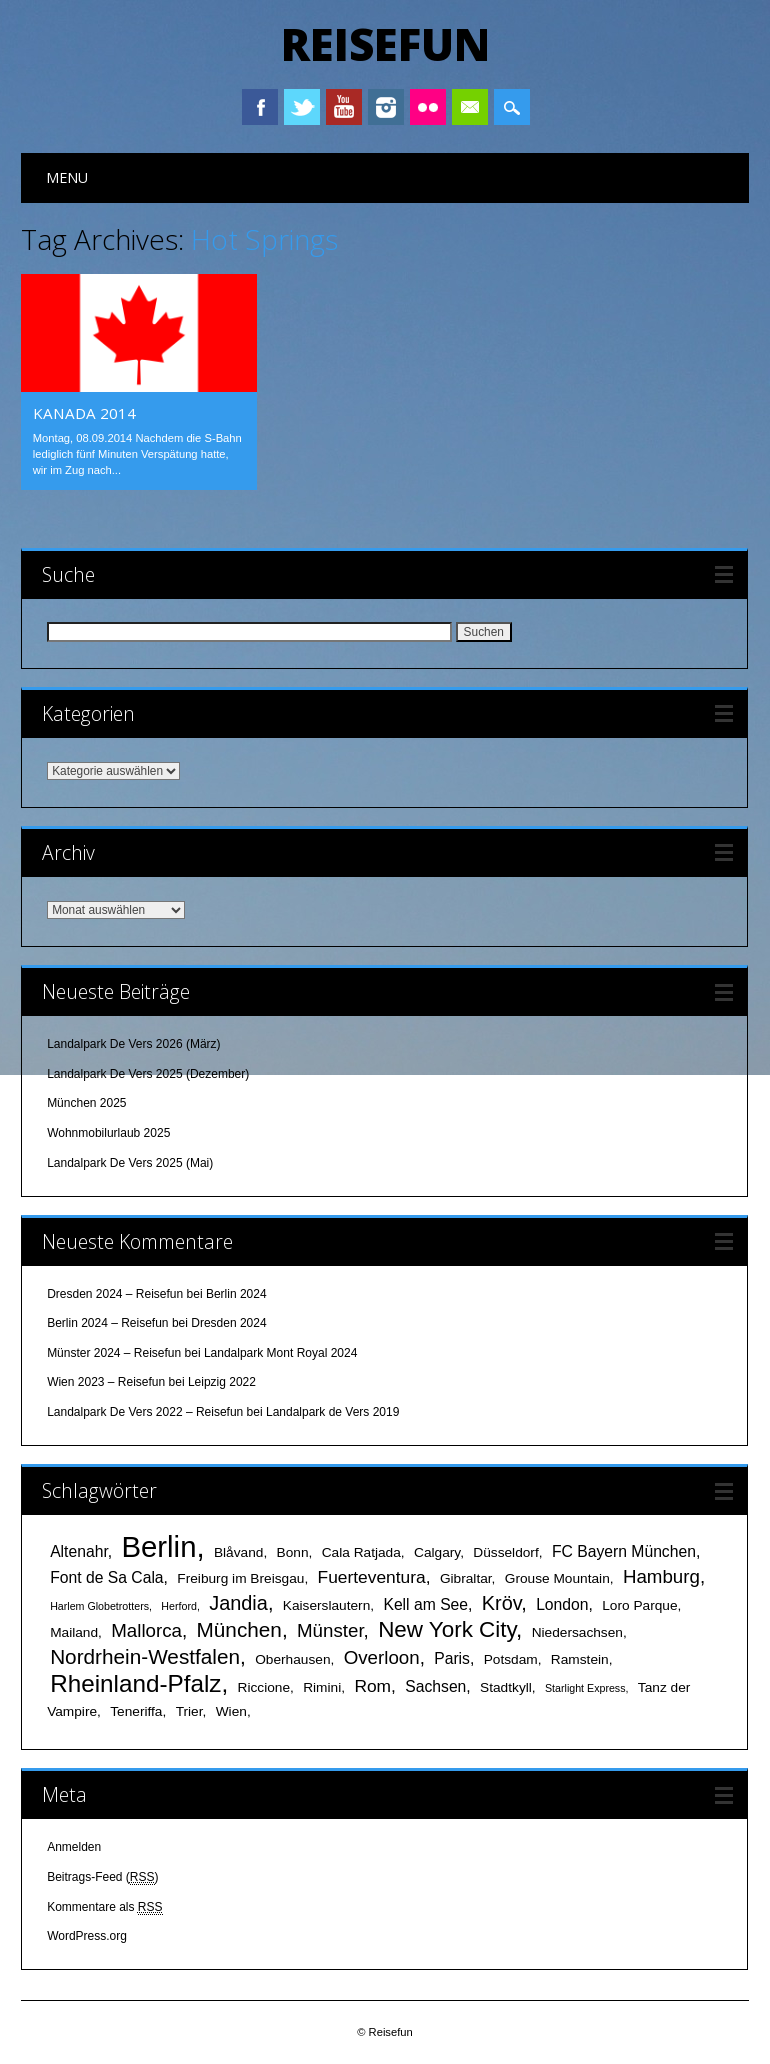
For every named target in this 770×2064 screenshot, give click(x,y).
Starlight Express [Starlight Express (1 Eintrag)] (585, 1688)
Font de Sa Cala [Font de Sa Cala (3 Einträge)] (106, 1577)
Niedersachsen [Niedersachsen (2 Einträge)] (577, 1632)
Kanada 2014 (84, 413)
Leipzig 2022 (222, 1382)
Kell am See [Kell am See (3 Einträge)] (425, 1604)
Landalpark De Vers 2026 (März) (133, 1044)
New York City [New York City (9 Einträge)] (447, 1629)
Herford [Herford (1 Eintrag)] (179, 1606)
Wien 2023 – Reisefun (106, 1382)
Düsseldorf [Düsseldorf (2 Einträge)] (505, 1552)
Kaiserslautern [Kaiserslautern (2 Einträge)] (327, 1605)
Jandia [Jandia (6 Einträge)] (238, 1603)
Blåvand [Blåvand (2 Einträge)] (238, 1552)
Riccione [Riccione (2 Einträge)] (264, 1687)
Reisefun (385, 44)
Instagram (386, 107)
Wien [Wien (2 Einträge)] (231, 1711)
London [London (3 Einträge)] (562, 1604)
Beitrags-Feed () (102, 1877)
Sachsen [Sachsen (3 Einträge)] (435, 1686)
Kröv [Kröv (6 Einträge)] (501, 1603)
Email (470, 107)
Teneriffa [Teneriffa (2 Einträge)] (136, 1711)
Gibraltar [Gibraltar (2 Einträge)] (466, 1578)
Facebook (260, 107)
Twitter (302, 107)
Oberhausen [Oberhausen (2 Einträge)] (292, 1659)
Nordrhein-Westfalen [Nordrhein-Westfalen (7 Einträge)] (145, 1656)
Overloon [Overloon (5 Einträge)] (382, 1657)
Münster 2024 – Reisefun (114, 1353)
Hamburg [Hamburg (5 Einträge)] (661, 1576)
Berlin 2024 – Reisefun (107, 1323)
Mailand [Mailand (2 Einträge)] (74, 1632)
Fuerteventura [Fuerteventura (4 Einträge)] (372, 1577)
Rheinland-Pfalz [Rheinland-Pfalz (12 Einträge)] (135, 1683)
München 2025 (86, 1103)
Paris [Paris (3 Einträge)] (452, 1658)
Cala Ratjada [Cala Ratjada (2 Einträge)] (361, 1552)
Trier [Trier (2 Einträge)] (189, 1711)
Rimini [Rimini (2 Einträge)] (322, 1687)
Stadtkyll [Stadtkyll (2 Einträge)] (506, 1687)
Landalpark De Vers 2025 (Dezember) (148, 1074)
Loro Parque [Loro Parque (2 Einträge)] (639, 1605)
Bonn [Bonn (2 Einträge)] (293, 1552)
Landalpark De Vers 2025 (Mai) (130, 1163)
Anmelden (74, 1847)
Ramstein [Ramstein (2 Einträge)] (580, 1659)
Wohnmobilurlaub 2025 (108, 1133)
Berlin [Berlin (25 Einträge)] (158, 1546)
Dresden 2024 (228, 1323)
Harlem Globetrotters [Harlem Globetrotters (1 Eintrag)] (99, 1606)
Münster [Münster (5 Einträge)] (330, 1630)
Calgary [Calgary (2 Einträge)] (437, 1552)
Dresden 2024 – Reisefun (115, 1294)
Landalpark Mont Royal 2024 (280, 1353)
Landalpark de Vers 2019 (332, 1412)
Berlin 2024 (236, 1294)
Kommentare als (104, 1907)
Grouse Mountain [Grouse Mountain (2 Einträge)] (557, 1578)
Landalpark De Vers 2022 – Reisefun (145, 1412)
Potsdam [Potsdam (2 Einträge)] (511, 1659)
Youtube (344, 107)
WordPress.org (87, 1936)
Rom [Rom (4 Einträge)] (372, 1686)
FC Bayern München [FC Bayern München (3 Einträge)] (624, 1551)
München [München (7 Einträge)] (239, 1629)
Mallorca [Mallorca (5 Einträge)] (146, 1630)
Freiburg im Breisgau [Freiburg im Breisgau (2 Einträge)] (240, 1578)
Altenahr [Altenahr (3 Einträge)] (79, 1551)
